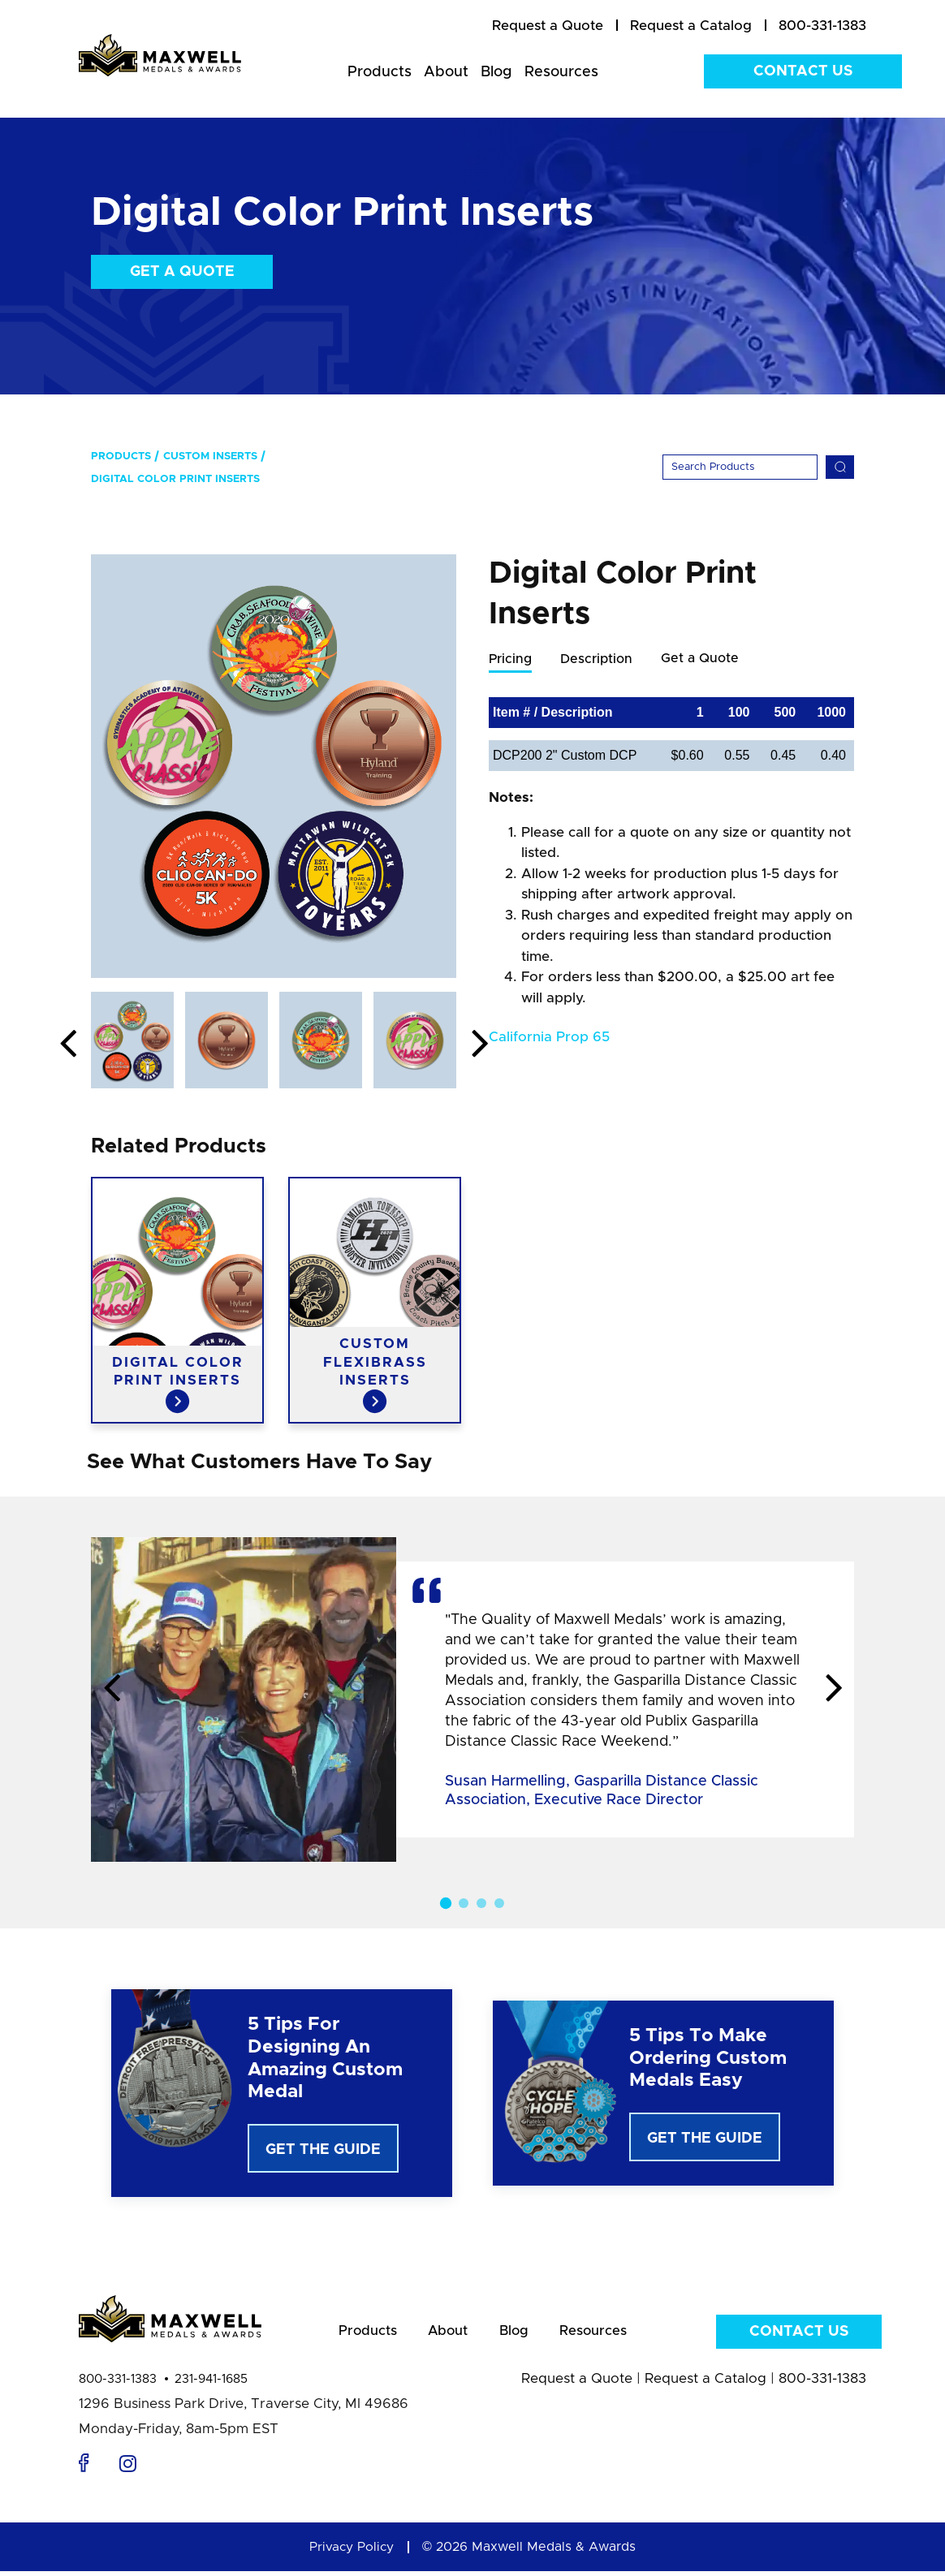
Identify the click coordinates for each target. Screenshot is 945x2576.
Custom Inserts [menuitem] (210, 456)
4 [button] (499, 1903)
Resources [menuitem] (561, 72)
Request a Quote (576, 2383)
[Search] (740, 467)
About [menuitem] (446, 72)
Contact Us (802, 71)
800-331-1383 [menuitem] (822, 25)
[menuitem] (547, 26)
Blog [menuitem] (496, 72)
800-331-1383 (118, 2384)
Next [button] (480, 1044)
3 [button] (481, 1903)
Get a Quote (182, 272)
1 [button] (445, 1903)
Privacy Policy (352, 2551)
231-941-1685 (211, 2384)
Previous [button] (67, 1044)
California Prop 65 (549, 1038)
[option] (273, 766)
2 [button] (463, 1903)
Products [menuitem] (379, 72)
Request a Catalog (705, 2383)
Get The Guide (323, 2150)
